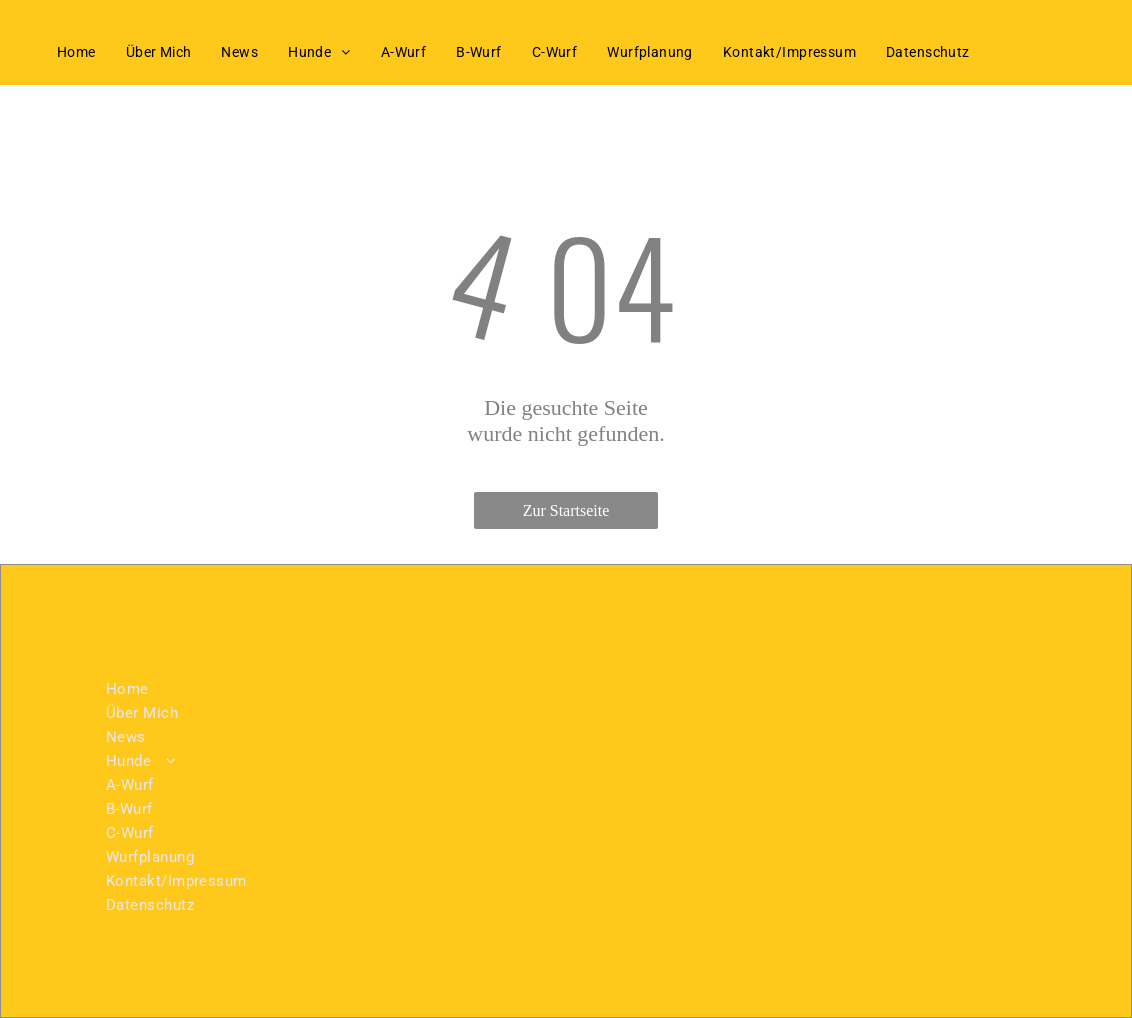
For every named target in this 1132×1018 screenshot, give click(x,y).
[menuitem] (76, 52)
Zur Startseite (566, 510)
